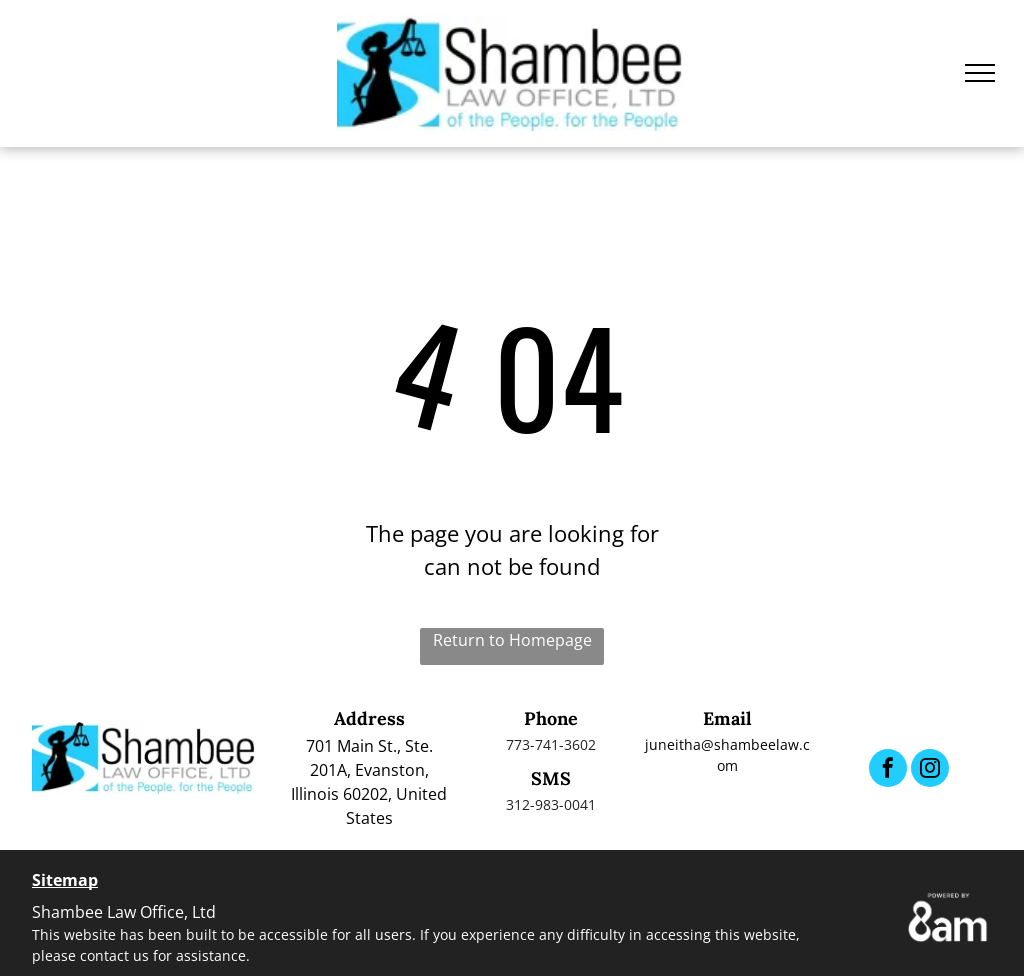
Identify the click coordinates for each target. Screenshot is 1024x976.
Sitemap (65, 880)
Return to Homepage (512, 640)
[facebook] (888, 770)
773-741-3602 (551, 744)
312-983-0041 (551, 804)
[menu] (980, 73)
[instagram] (930, 770)
